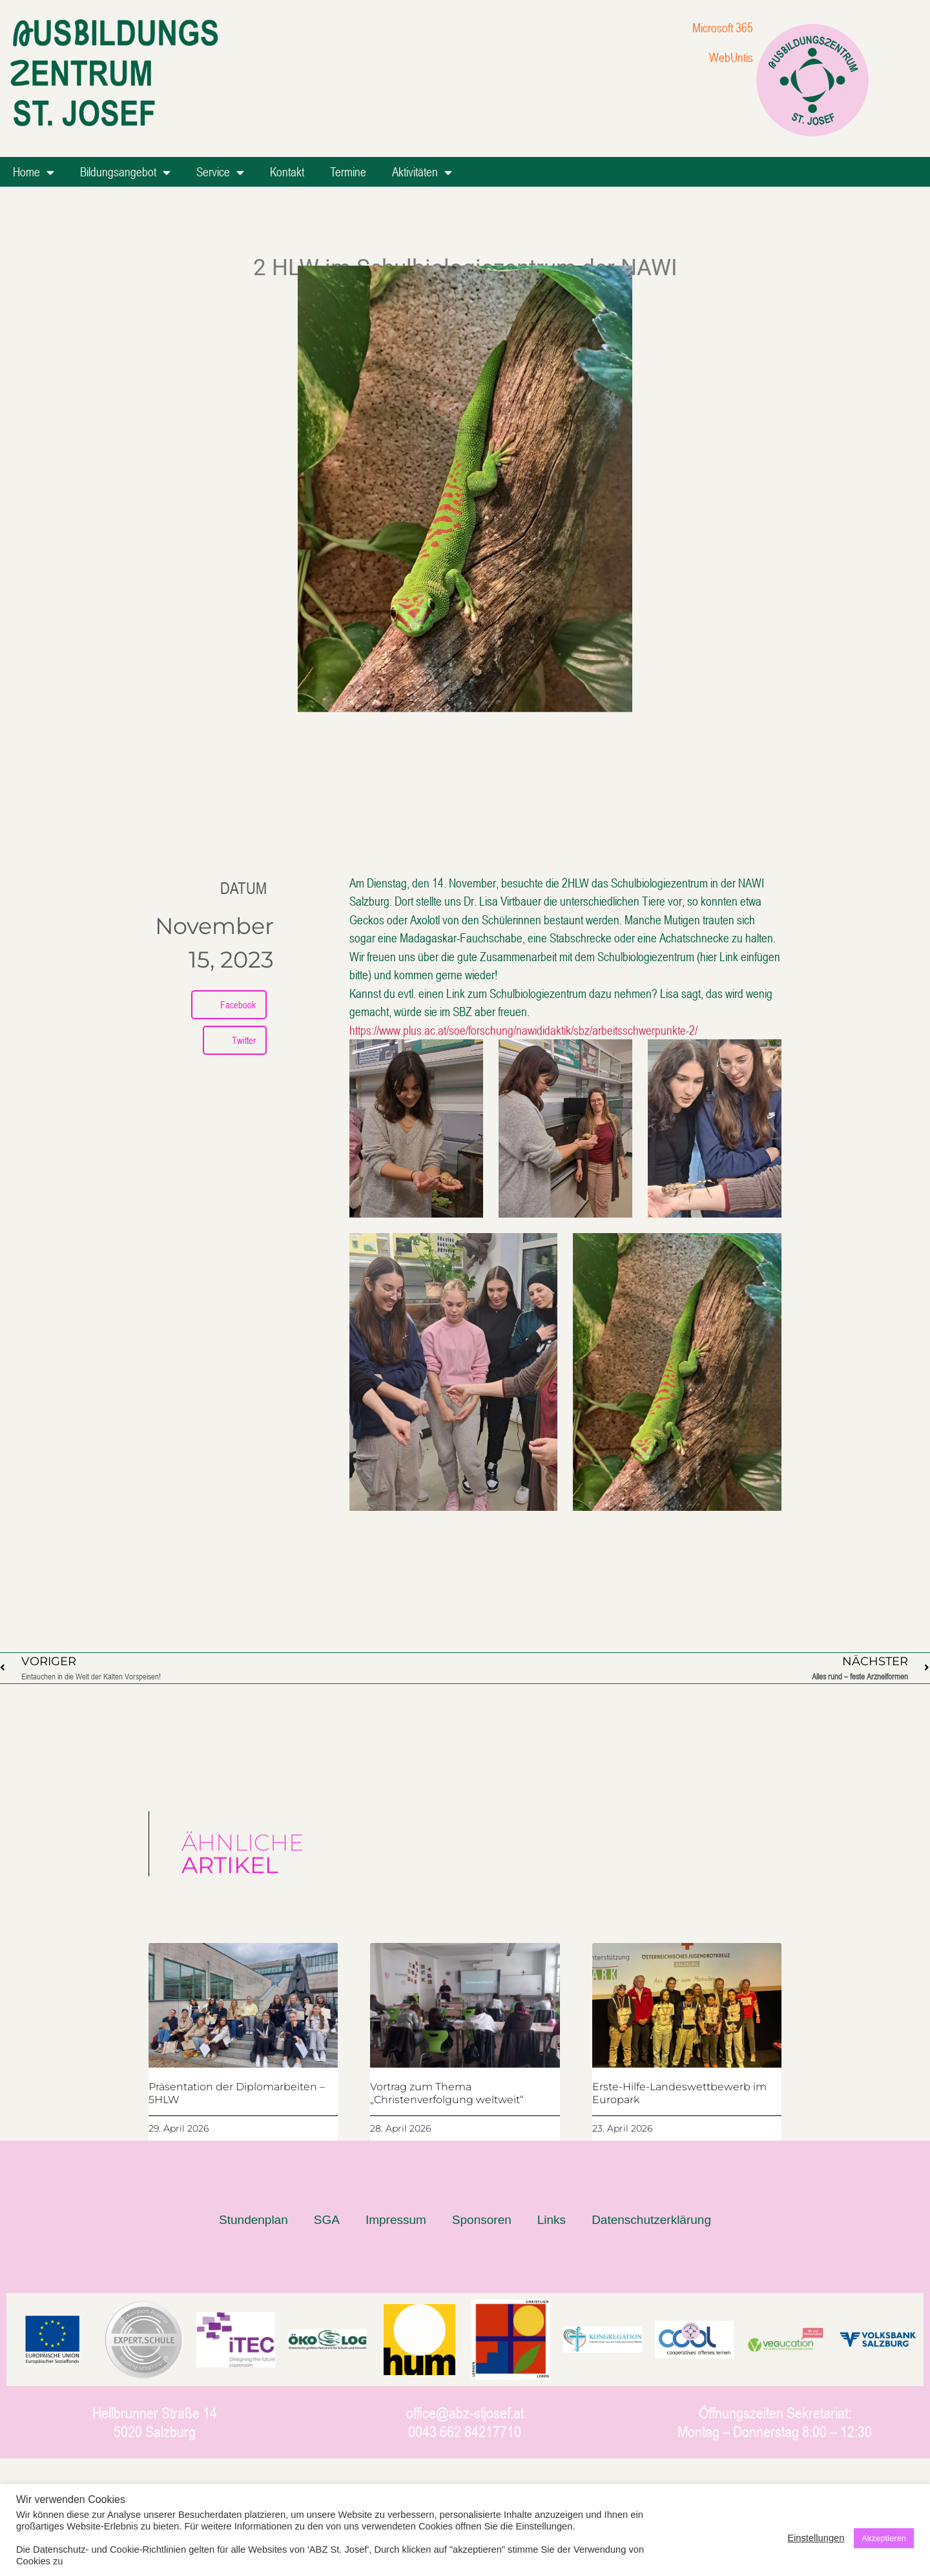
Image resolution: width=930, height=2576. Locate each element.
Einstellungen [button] (815, 2538)
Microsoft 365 (722, 27)
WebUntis (731, 57)
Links (551, 2220)
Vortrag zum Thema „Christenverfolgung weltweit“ (447, 2093)
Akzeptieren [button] (884, 2538)
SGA (327, 2220)
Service (220, 172)
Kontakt (287, 171)
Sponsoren (482, 2220)
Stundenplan (253, 2220)
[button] (229, 1004)
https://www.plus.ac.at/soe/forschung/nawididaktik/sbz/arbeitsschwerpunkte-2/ (523, 1030)
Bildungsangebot (125, 172)
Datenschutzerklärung (651, 2220)
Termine (348, 171)
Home (33, 172)
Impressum (396, 2220)
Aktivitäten (422, 172)
